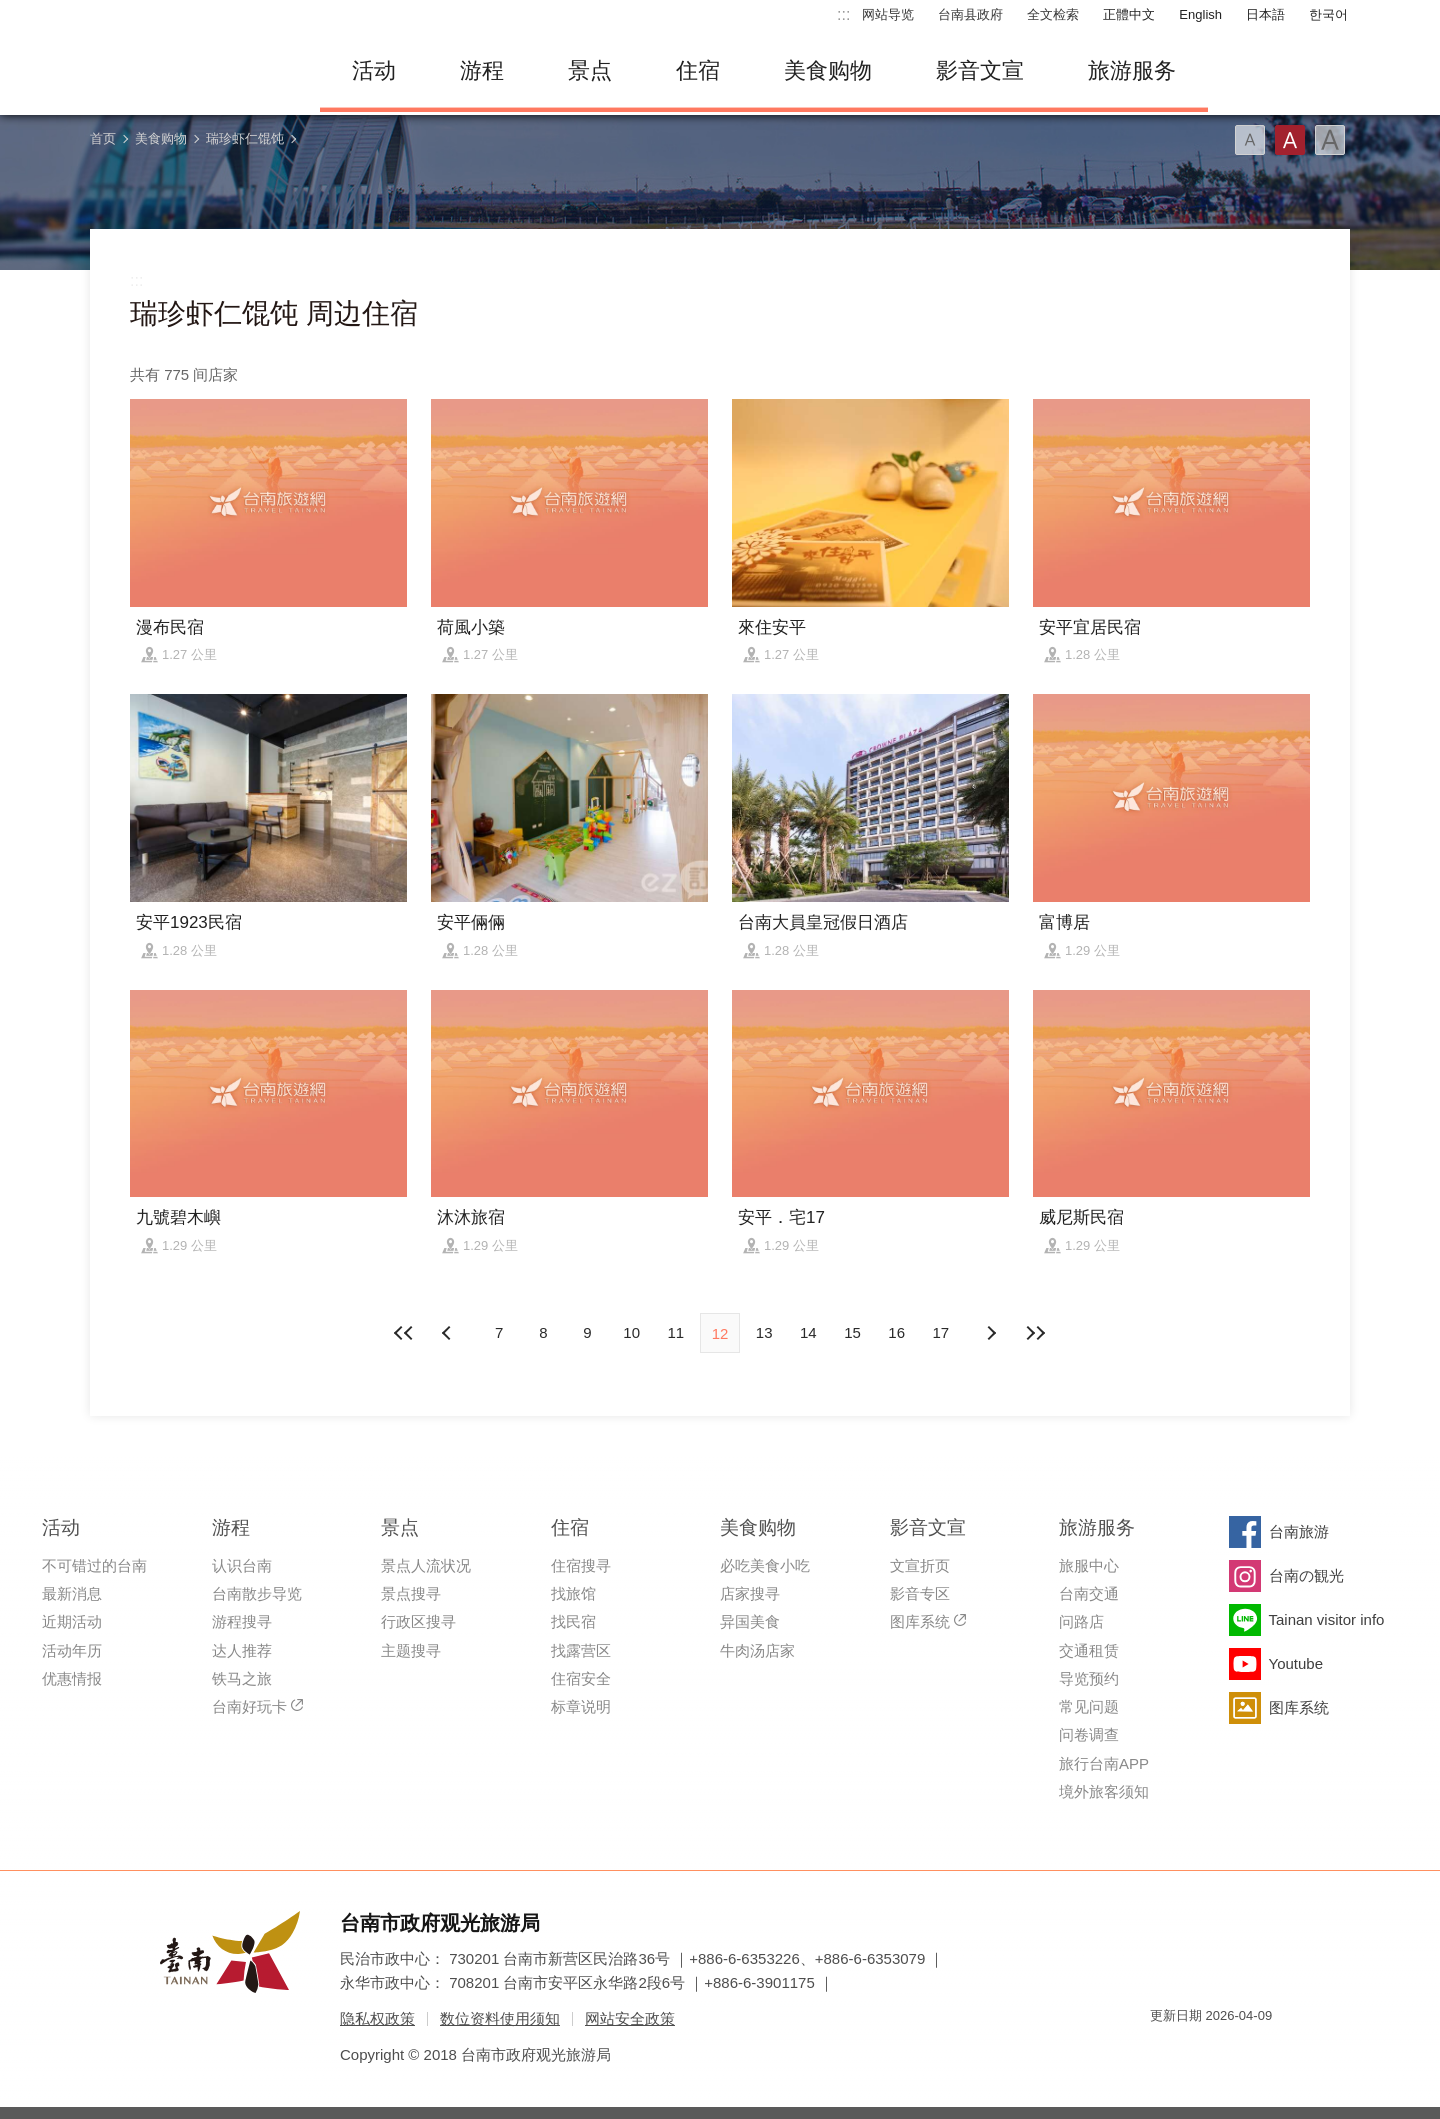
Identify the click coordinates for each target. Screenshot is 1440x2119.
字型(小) (1250, 140)
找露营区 (581, 1650)
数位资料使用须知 (500, 2018)
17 (941, 1332)
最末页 (1035, 1333)
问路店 (1081, 1621)
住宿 (698, 70)
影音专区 (920, 1593)
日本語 (1265, 14)
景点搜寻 (411, 1593)
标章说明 (581, 1706)
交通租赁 (1089, 1650)
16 (896, 1332)
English (1200, 14)
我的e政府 (1165, 2051)
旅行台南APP (1104, 1763)
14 (808, 1332)
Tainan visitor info (1327, 1619)
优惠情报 (72, 1678)
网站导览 (888, 14)
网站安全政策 (630, 2018)
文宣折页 (920, 1565)
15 (852, 1332)
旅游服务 (1132, 70)
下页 (449, 1333)
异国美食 (750, 1621)
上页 (991, 1333)
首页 (103, 138)
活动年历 (72, 1650)
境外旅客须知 (1104, 1791)
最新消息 (72, 1593)
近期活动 (72, 1621)
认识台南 (242, 1565)
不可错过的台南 (94, 1565)
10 (631, 1332)
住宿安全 (581, 1678)
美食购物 (828, 70)
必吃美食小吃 (765, 1565)
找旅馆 (573, 1593)
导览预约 (1089, 1678)
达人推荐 (242, 1650)
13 (764, 1332)
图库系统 (920, 1621)
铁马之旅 (242, 1678)
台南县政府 (970, 14)
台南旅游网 (190, 71)
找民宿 (573, 1621)
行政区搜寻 (418, 1621)
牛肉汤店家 (757, 1650)
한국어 (1328, 14)
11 (675, 1332)
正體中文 (1129, 14)
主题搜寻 (411, 1650)
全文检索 (1053, 14)
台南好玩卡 (249, 1706)
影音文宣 (980, 70)
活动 (374, 70)
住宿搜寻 (581, 1565)
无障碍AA (1236, 2051)
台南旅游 (1299, 1531)
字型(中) (1290, 140)
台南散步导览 (257, 1593)
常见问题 (1089, 1706)
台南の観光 (1306, 1575)
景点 (590, 70)
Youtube (1296, 1663)
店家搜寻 (750, 1593)
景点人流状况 (426, 1565)
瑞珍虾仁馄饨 (245, 138)
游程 (482, 70)
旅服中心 (1089, 1565)
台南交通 (1089, 1593)
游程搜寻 (242, 1621)
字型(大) (1330, 140)
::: (843, 14)
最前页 (405, 1333)
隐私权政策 (377, 2018)
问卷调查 (1089, 1734)
